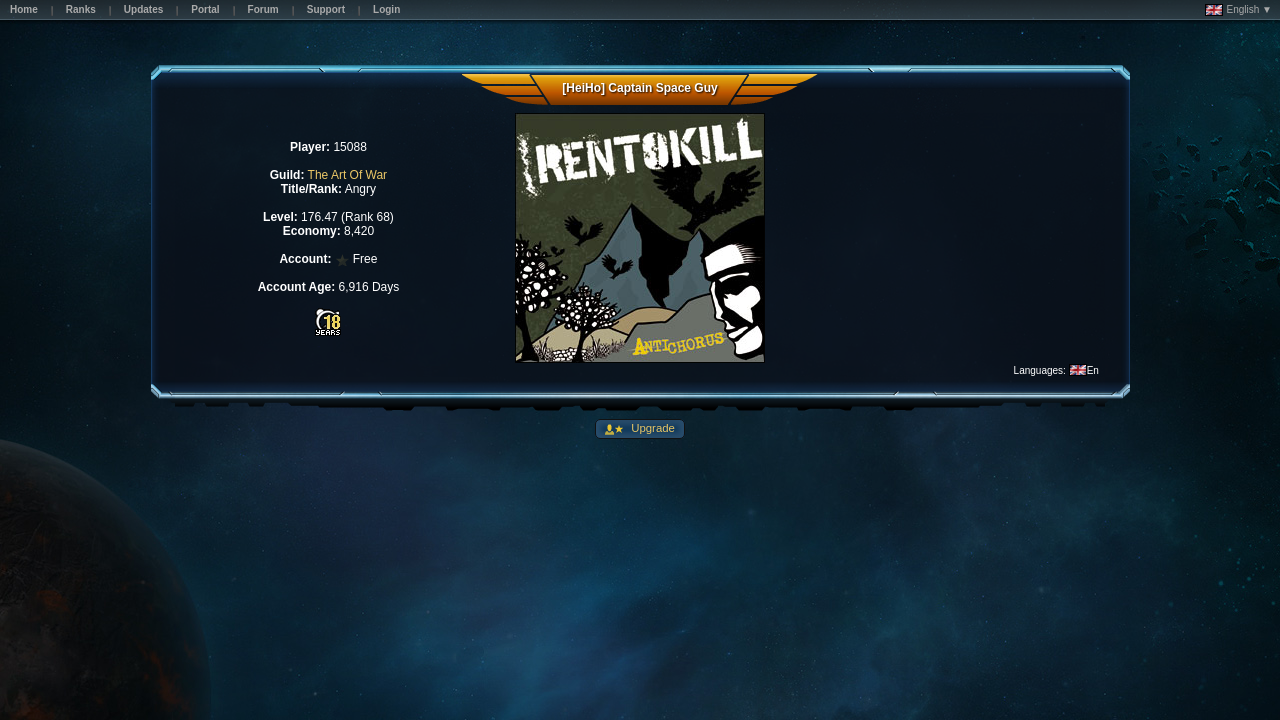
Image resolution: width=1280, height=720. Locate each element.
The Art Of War (348, 175)
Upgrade (651, 428)
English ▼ (1238, 10)
